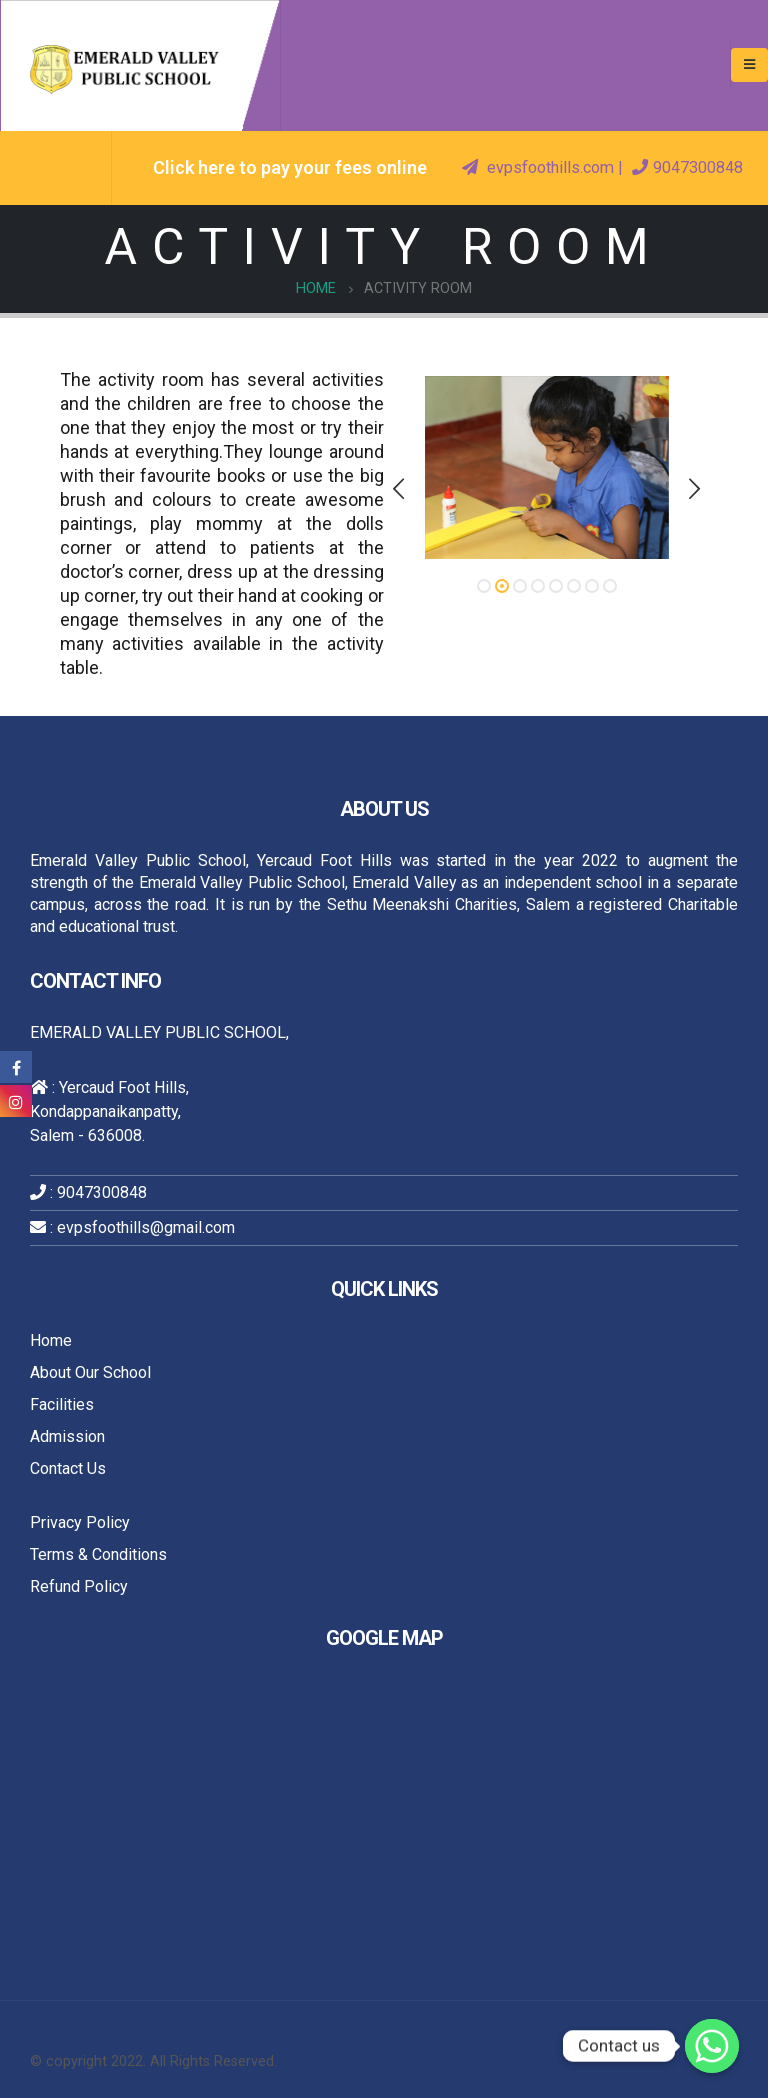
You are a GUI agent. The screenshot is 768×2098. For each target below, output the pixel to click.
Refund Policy (79, 1586)
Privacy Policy (80, 1522)
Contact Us (68, 1468)
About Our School (90, 1372)
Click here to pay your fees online (290, 167)
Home (51, 1340)
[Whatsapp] (712, 2046)
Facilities (62, 1404)
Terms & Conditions (98, 1554)
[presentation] (400, 489)
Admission (67, 1436)
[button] (484, 586)
